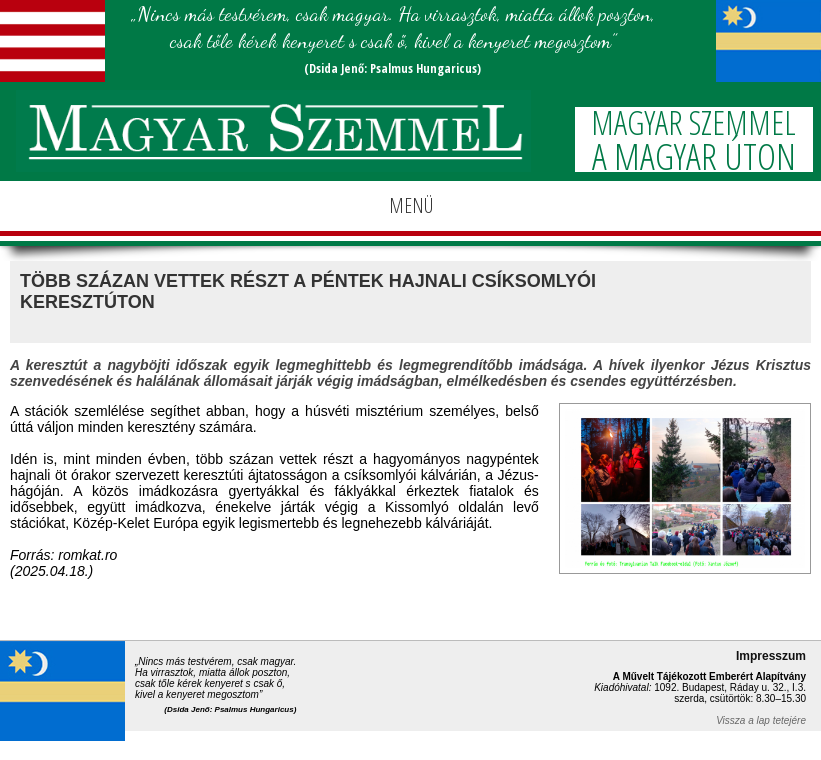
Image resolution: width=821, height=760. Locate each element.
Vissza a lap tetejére (761, 720)
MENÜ (411, 205)
